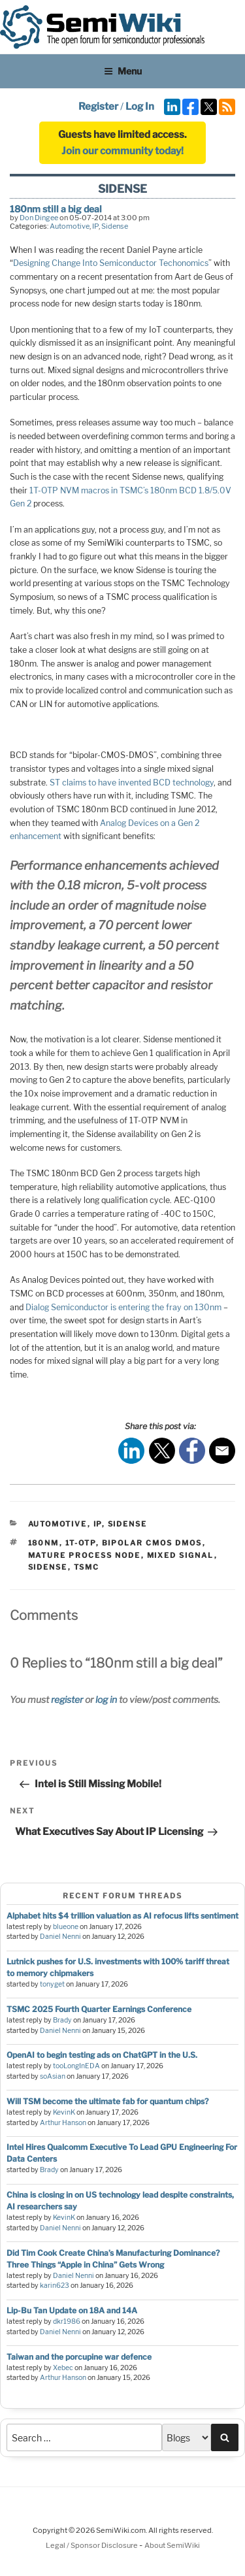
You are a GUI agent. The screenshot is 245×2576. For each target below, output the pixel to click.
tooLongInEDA (76, 2066)
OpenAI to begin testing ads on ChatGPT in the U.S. (102, 2055)
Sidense (114, 226)
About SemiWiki (172, 2545)
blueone (65, 1927)
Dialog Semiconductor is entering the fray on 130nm (123, 1307)
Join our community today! (122, 151)
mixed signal (180, 1555)
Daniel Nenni (60, 1936)
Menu (123, 70)
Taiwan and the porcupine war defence (79, 2357)
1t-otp (80, 1542)
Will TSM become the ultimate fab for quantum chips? (107, 2101)
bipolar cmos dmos (152, 1542)
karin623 (54, 2285)
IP (95, 226)
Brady (62, 2020)
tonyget (52, 1984)
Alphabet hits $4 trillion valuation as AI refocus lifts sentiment (122, 1916)
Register (98, 106)
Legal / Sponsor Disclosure (92, 2545)
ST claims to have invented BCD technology (132, 782)
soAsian (52, 2076)
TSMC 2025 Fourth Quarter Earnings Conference (99, 2009)
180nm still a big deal (56, 208)
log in (106, 1699)
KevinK (64, 2112)
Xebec (63, 2368)
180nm (43, 1542)
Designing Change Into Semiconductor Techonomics (110, 263)
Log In (139, 106)
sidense (48, 1567)
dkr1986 (66, 2321)
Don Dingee (39, 217)
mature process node (84, 1555)
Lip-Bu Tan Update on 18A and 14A (72, 2310)
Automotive (70, 226)
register (67, 1699)
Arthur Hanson (63, 2123)
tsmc (87, 1567)
